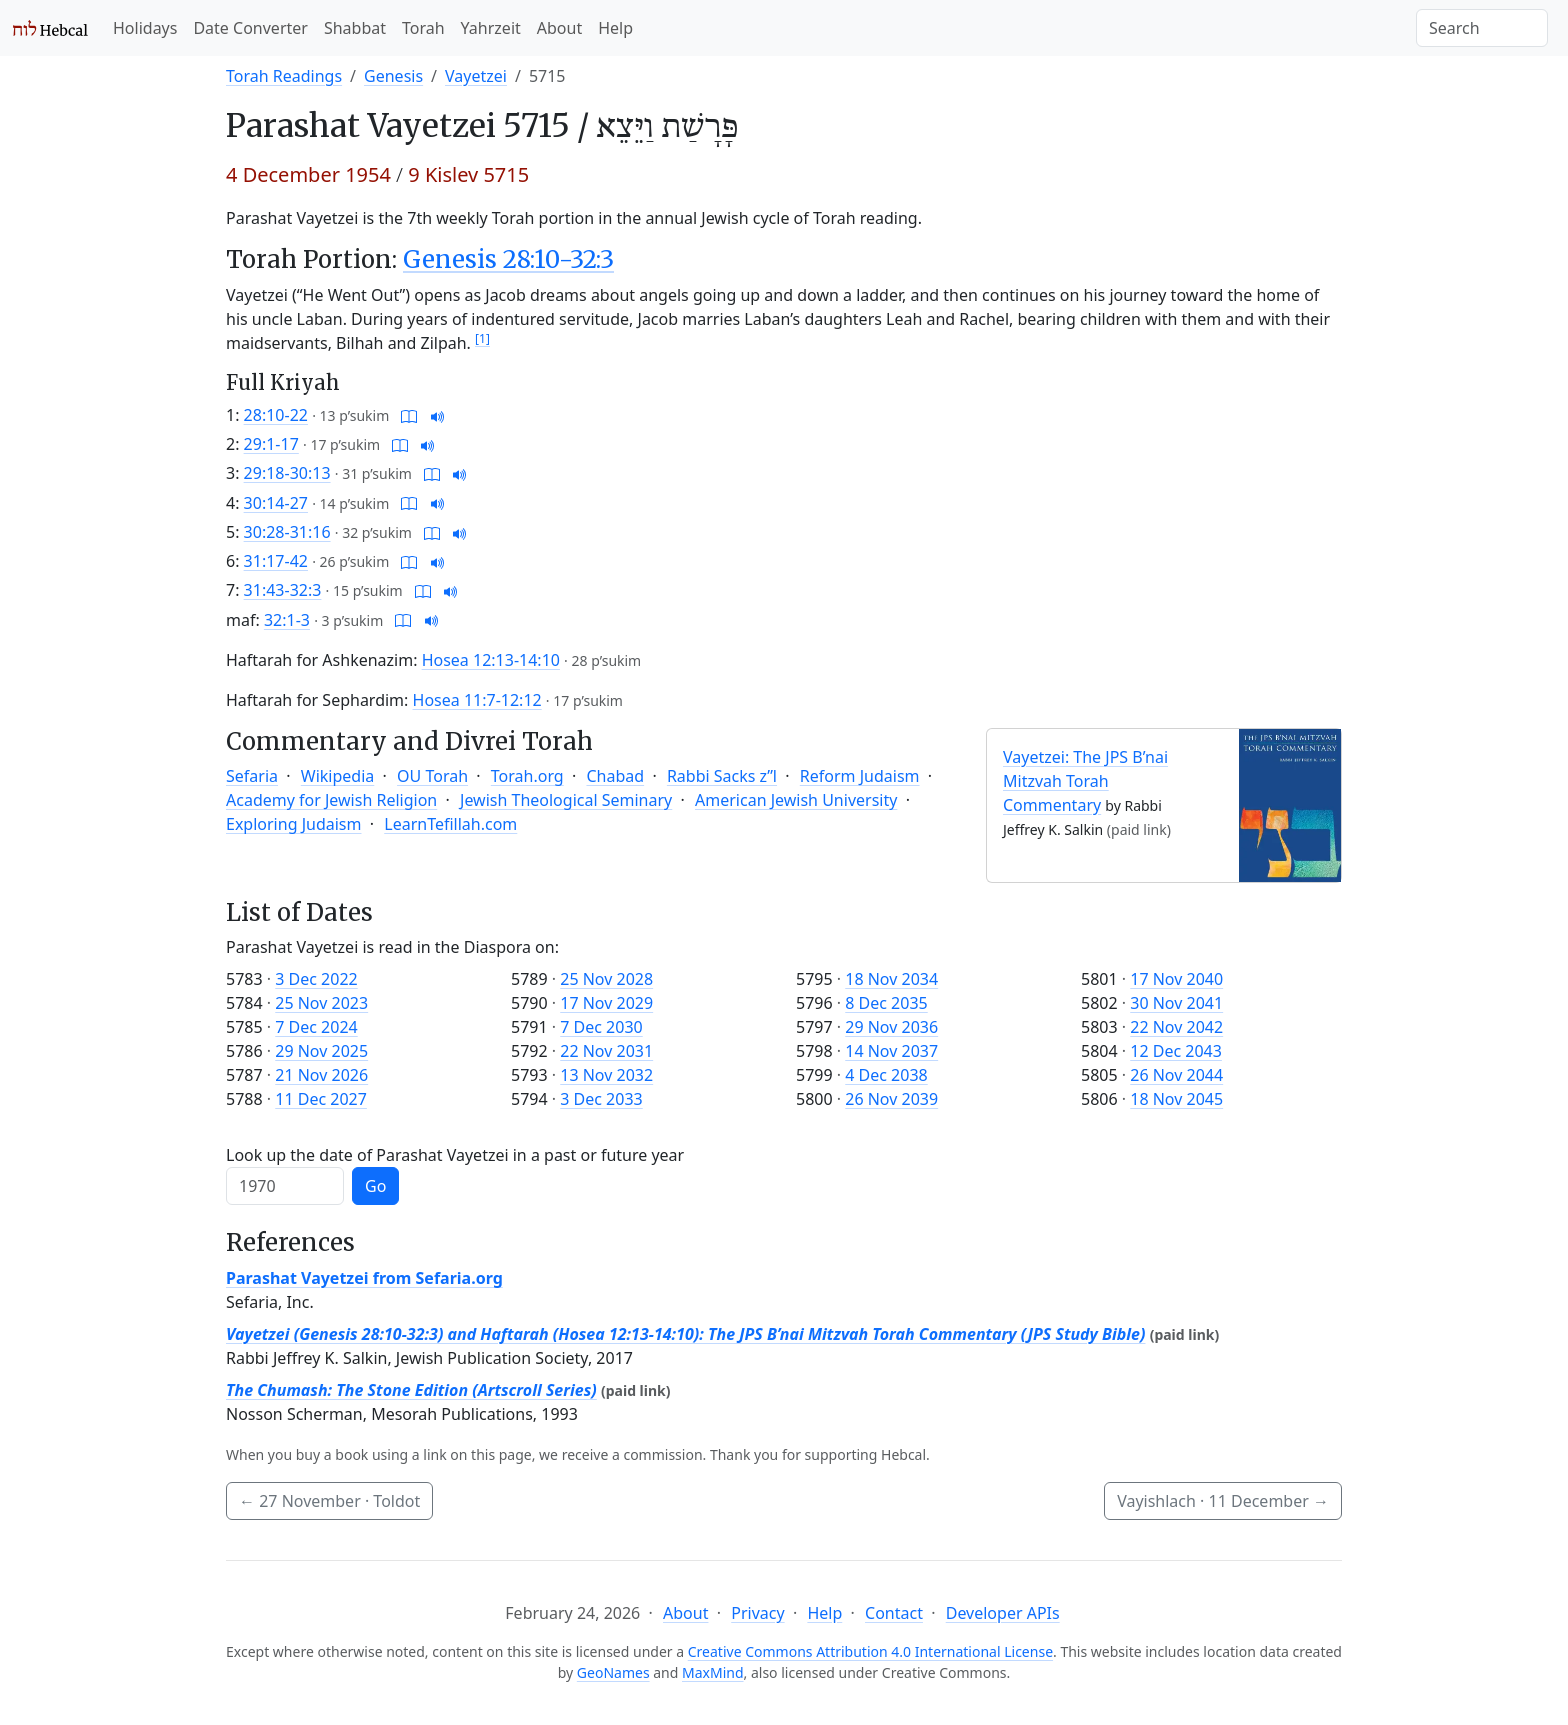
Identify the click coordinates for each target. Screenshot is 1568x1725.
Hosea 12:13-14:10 (491, 660)
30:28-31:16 (287, 532)
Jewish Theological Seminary (566, 800)
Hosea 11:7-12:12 (477, 700)
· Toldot (329, 1501)
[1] (482, 338)
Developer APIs (1003, 1613)
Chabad (615, 776)
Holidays (145, 28)
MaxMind (713, 1672)
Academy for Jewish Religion (331, 800)
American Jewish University (796, 800)
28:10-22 (276, 415)
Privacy (757, 1613)
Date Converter (250, 28)
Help (615, 28)
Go (375, 1186)
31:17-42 (276, 561)
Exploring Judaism (293, 824)
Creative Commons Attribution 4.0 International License (870, 1651)
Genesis (393, 76)
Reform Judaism (860, 776)
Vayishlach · (1223, 1501)
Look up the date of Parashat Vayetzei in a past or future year (455, 1155)
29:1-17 (271, 444)
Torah (423, 28)
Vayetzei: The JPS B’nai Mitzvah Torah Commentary (1085, 781)
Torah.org (527, 776)
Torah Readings (284, 76)
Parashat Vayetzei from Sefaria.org (364, 1278)
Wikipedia (338, 776)
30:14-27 (276, 503)
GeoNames (613, 1672)
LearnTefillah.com (450, 824)
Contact (894, 1613)
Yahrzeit (491, 28)
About (559, 28)
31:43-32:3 (283, 590)
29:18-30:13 (287, 473)
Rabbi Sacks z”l (722, 776)
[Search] (1482, 28)
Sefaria (252, 776)
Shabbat (355, 28)
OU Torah (432, 776)
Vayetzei (476, 76)
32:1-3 (287, 620)
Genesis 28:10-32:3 (508, 259)
